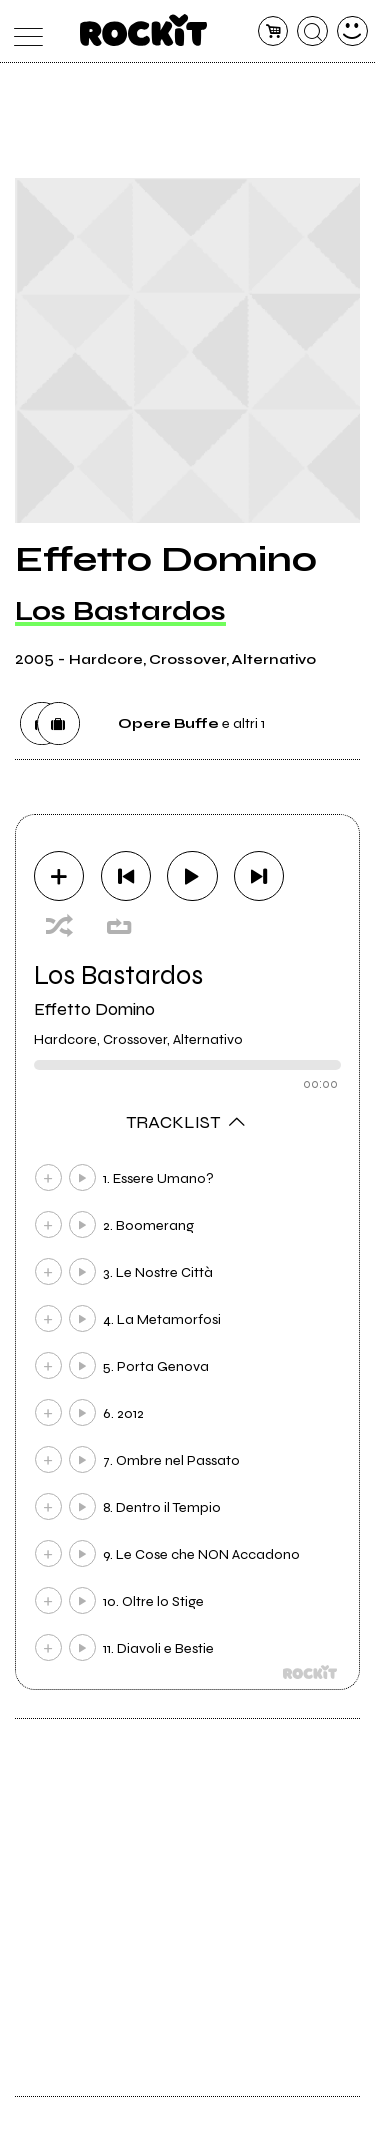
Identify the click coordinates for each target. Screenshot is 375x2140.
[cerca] (312, 31)
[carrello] (273, 31)
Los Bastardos (120, 611)
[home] (143, 30)
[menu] (23, 31)
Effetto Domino (94, 1009)
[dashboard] (352, 31)
